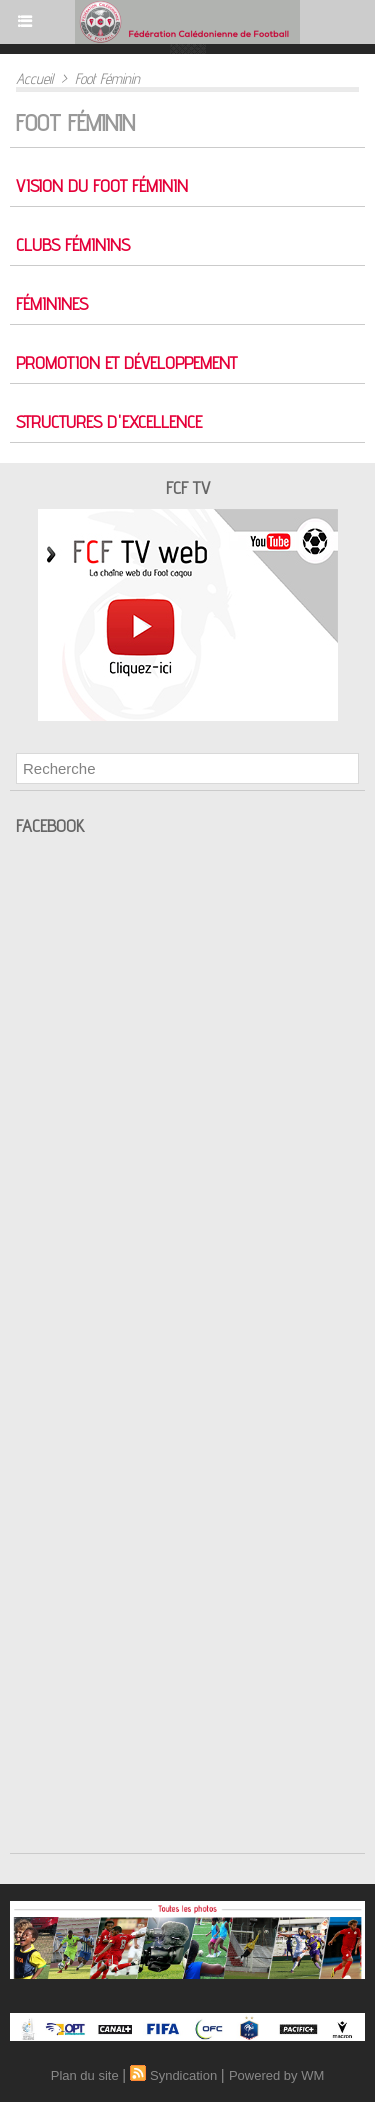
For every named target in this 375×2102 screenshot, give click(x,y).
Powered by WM (276, 2075)
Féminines (52, 303)
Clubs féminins (73, 244)
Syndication (183, 2075)
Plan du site (85, 2075)
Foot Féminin (107, 78)
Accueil (34, 78)
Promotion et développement (126, 362)
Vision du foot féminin (102, 185)
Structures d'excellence (109, 421)
